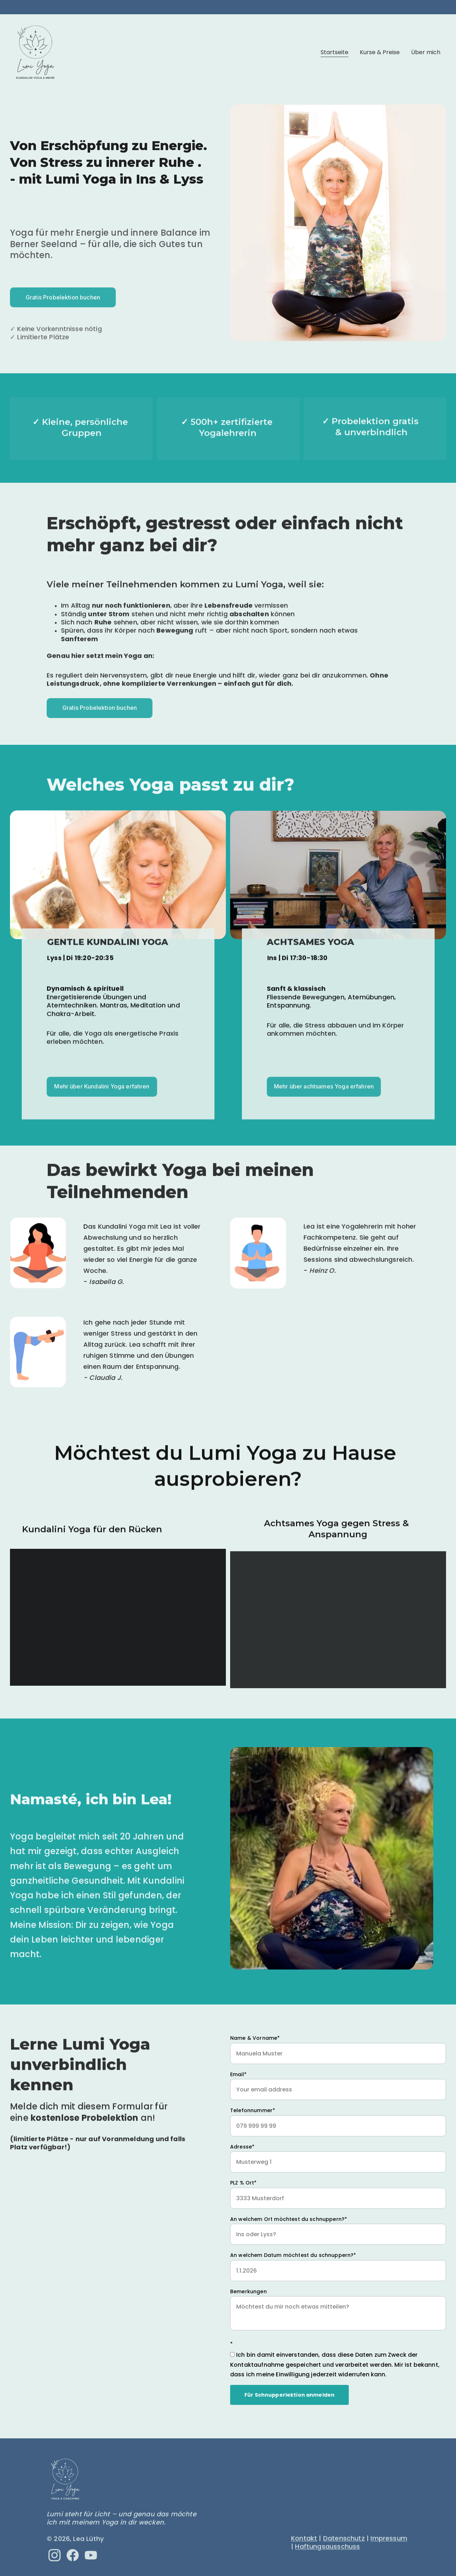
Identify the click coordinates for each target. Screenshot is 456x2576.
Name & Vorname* (255, 2039)
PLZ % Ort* (243, 2184)
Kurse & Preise (380, 52)
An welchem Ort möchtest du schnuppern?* (288, 2220)
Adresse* (242, 2148)
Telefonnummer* (252, 2111)
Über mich (425, 52)
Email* (238, 2075)
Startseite (334, 52)
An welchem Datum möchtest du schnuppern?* (293, 2256)
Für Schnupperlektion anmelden (289, 2396)
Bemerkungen (248, 2292)
